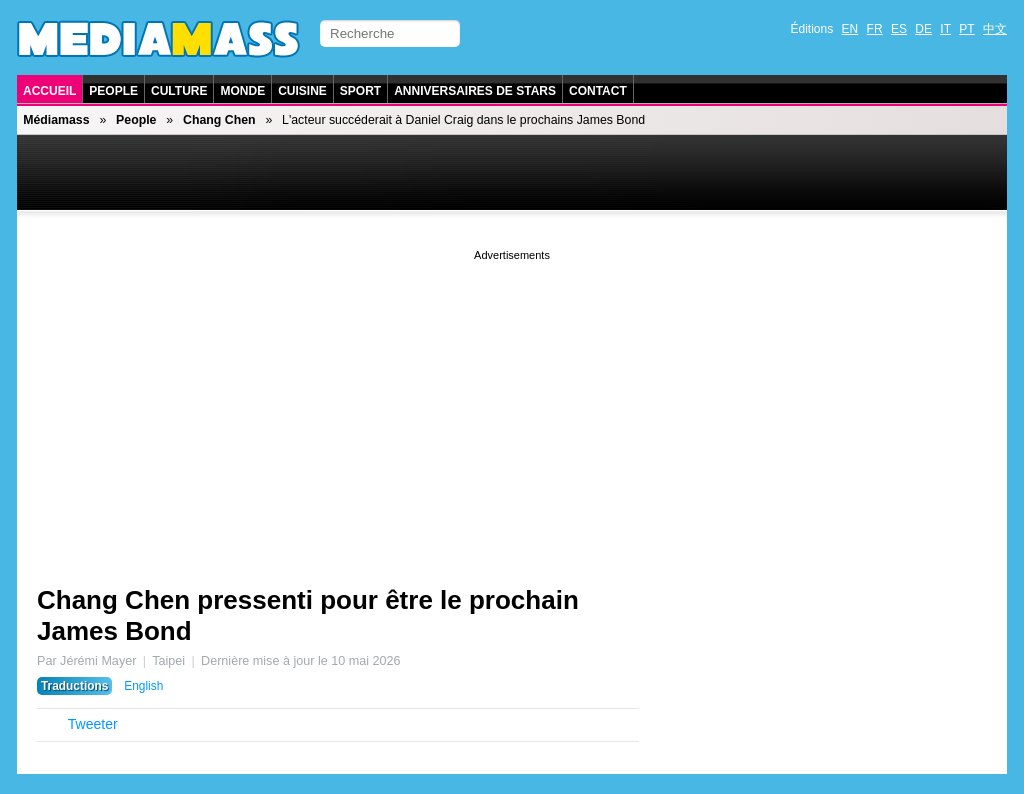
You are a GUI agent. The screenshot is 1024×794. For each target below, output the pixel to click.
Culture (179, 91)
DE (923, 29)
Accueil (49, 91)
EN (850, 29)
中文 (995, 29)
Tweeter (93, 724)
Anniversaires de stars (475, 91)
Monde (242, 91)
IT (945, 29)
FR (875, 29)
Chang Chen (219, 120)
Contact (598, 91)
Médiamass (56, 120)
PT (966, 29)
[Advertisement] (512, 405)
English (143, 686)
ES (899, 29)
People (113, 91)
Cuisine (302, 91)
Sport (360, 91)
